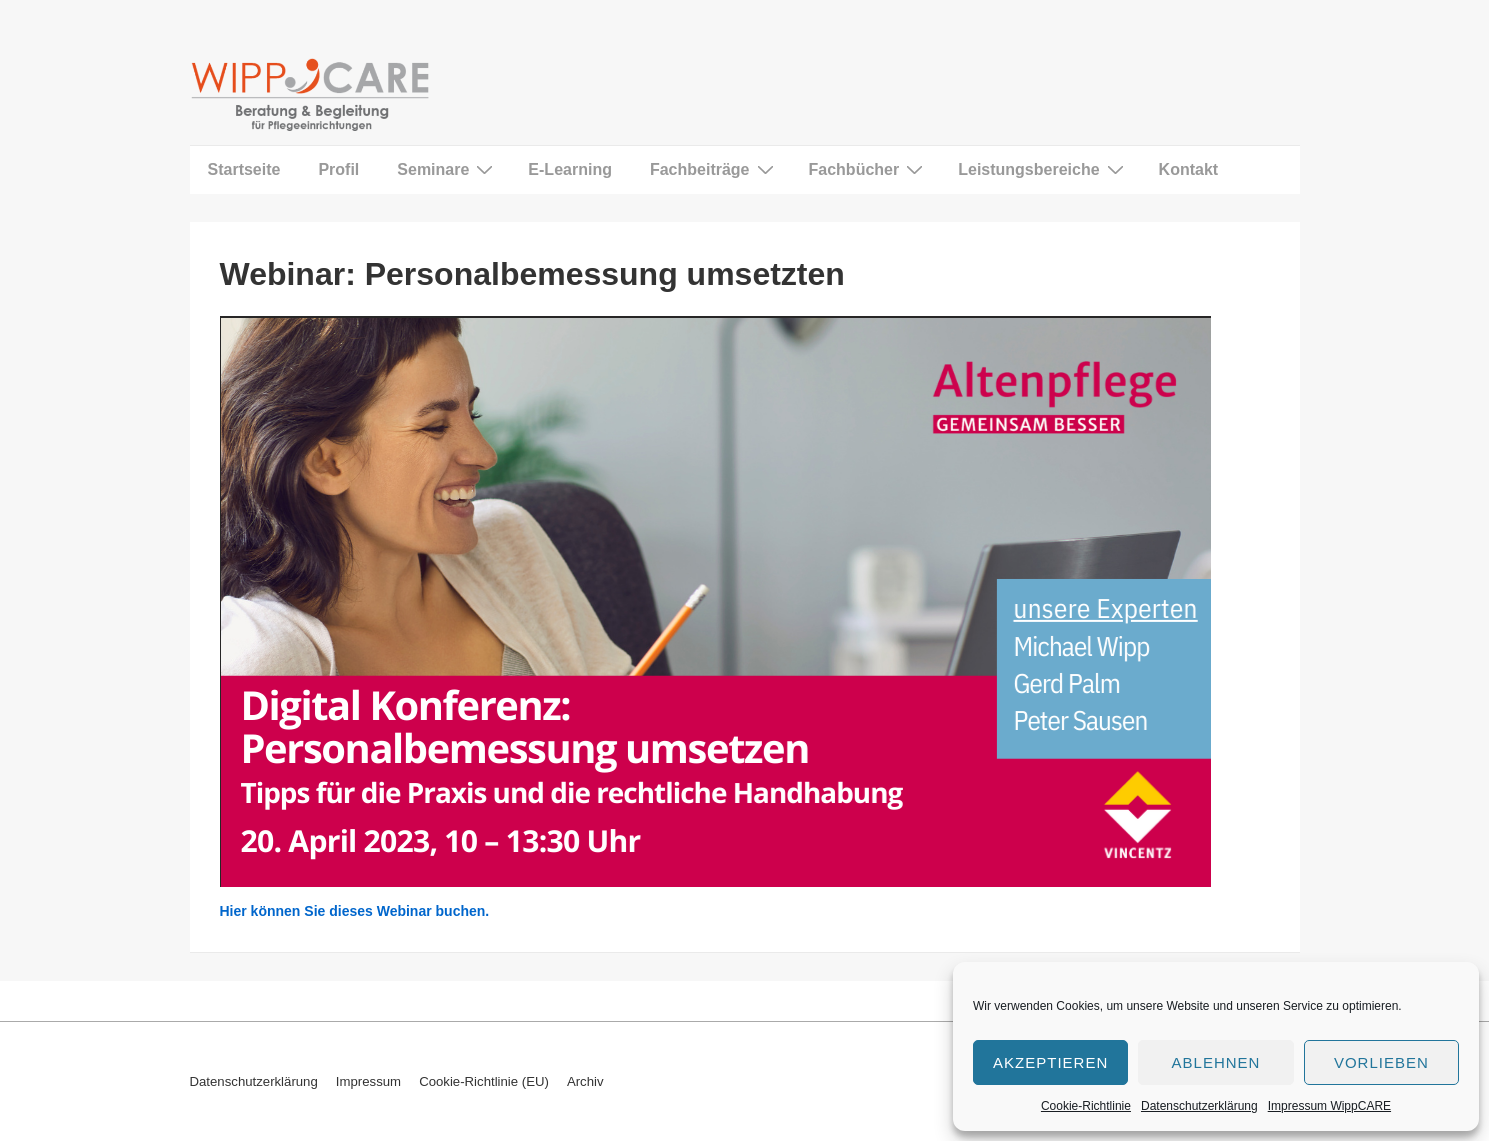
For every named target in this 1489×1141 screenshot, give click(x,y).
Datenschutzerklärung (1199, 1106)
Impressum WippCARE (1329, 1106)
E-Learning (570, 169)
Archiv (585, 1081)
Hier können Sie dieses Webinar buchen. (355, 911)
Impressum (368, 1081)
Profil (338, 169)
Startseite (244, 169)
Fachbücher (869, 169)
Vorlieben (1381, 1062)
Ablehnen (1216, 1062)
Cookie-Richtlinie (1086, 1106)
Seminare (447, 169)
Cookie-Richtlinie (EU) (484, 1081)
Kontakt (1189, 169)
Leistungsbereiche (1043, 169)
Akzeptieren (1050, 1062)
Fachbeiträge (714, 169)
